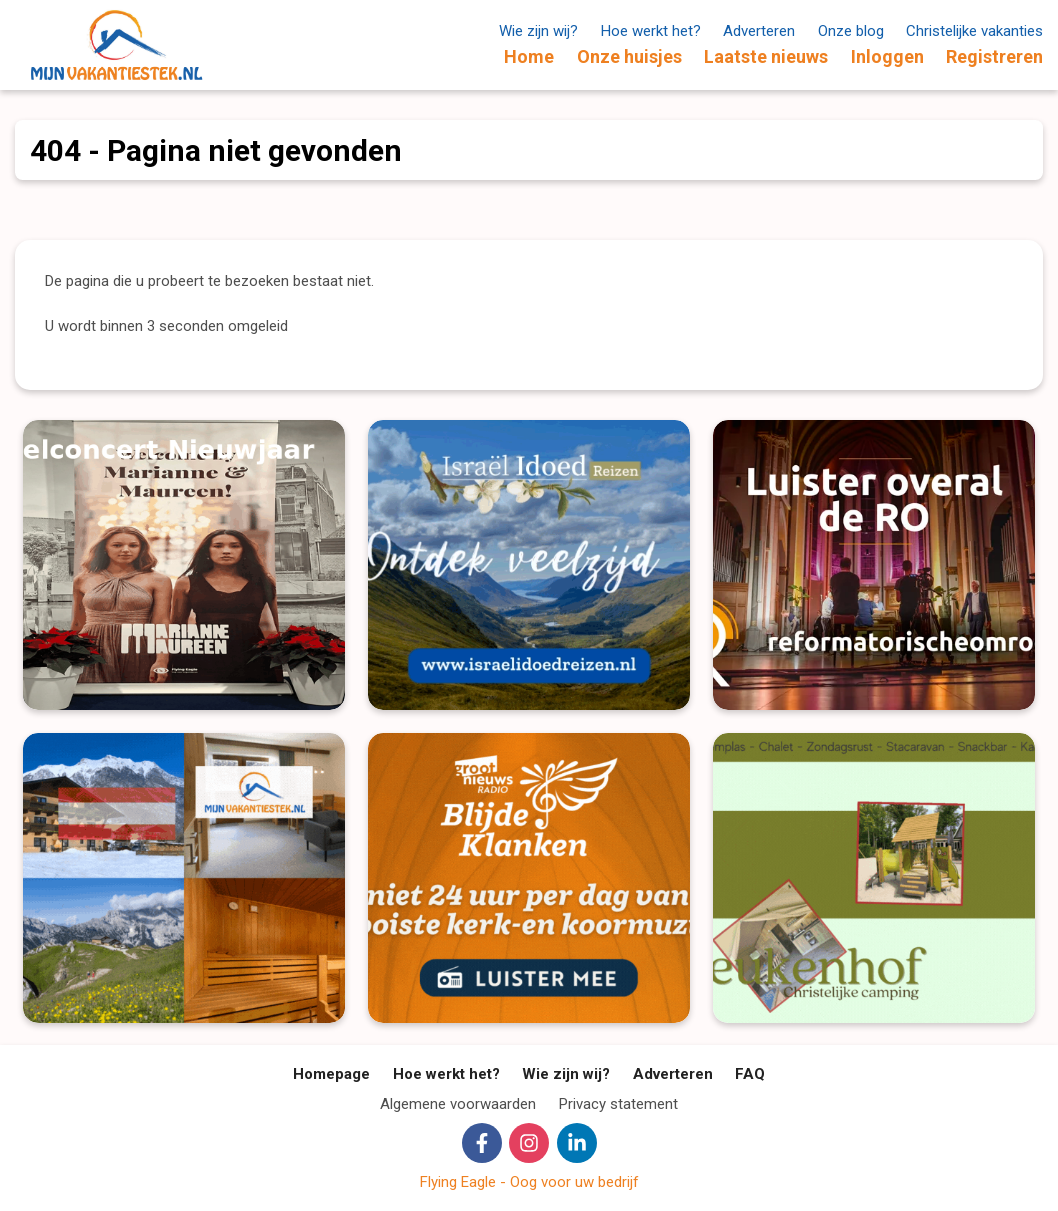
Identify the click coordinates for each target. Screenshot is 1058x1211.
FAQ (750, 1074)
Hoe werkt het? (651, 31)
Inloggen (887, 56)
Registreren (994, 56)
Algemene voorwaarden (458, 1104)
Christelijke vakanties (974, 31)
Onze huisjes (629, 56)
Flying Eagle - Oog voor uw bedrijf (529, 1182)
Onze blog (851, 31)
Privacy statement (618, 1104)
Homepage (331, 1074)
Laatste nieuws (766, 56)
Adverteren (759, 31)
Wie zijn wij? (538, 31)
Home (529, 56)
